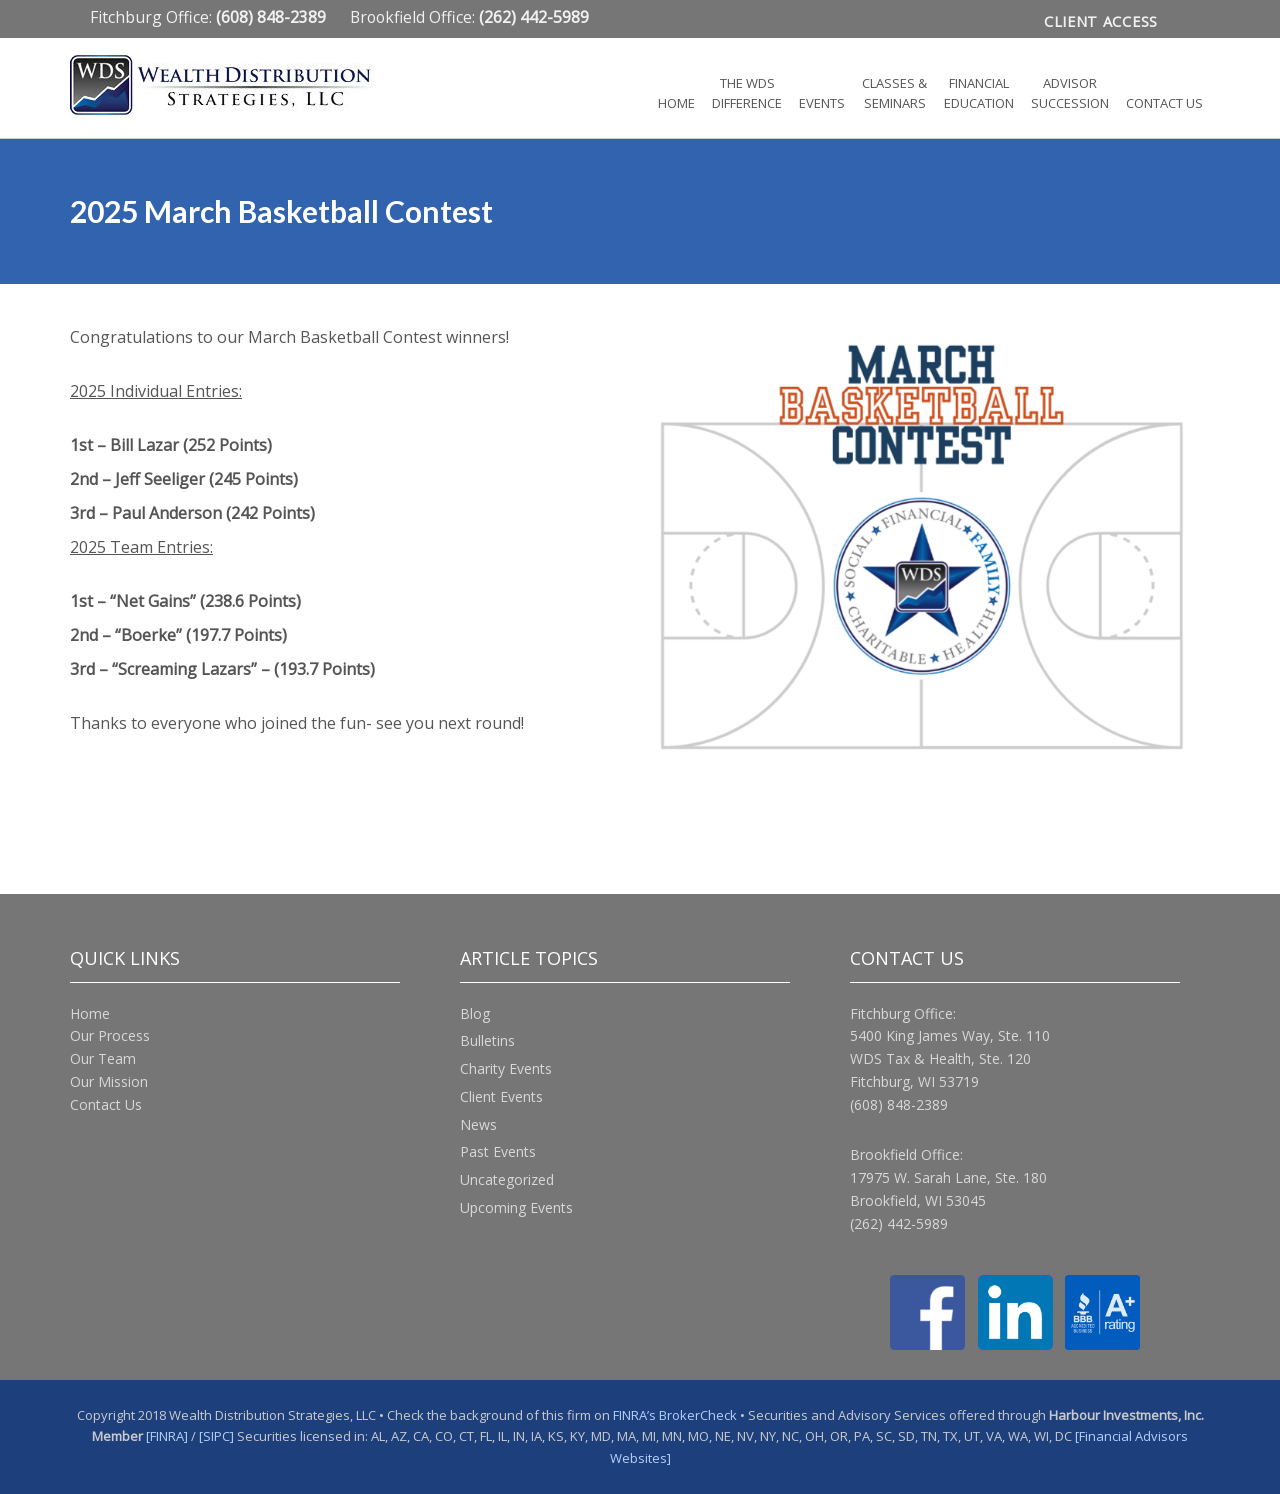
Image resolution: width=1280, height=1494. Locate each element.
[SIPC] (216, 1436)
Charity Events (506, 1068)
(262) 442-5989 (899, 1223)
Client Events (501, 1096)
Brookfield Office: (469, 17)
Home (90, 1013)
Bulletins (487, 1040)
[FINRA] (167, 1436)
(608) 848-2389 (899, 1104)
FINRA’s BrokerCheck (675, 1415)
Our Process (110, 1035)
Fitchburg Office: (210, 17)
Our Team (103, 1058)
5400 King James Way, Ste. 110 (950, 1035)
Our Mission (109, 1081)
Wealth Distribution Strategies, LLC (250, 87)
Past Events (498, 1151)
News (478, 1124)
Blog (475, 1013)
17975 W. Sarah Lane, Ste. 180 (948, 1177)
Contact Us (106, 1104)
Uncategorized (507, 1179)
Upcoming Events (516, 1207)
